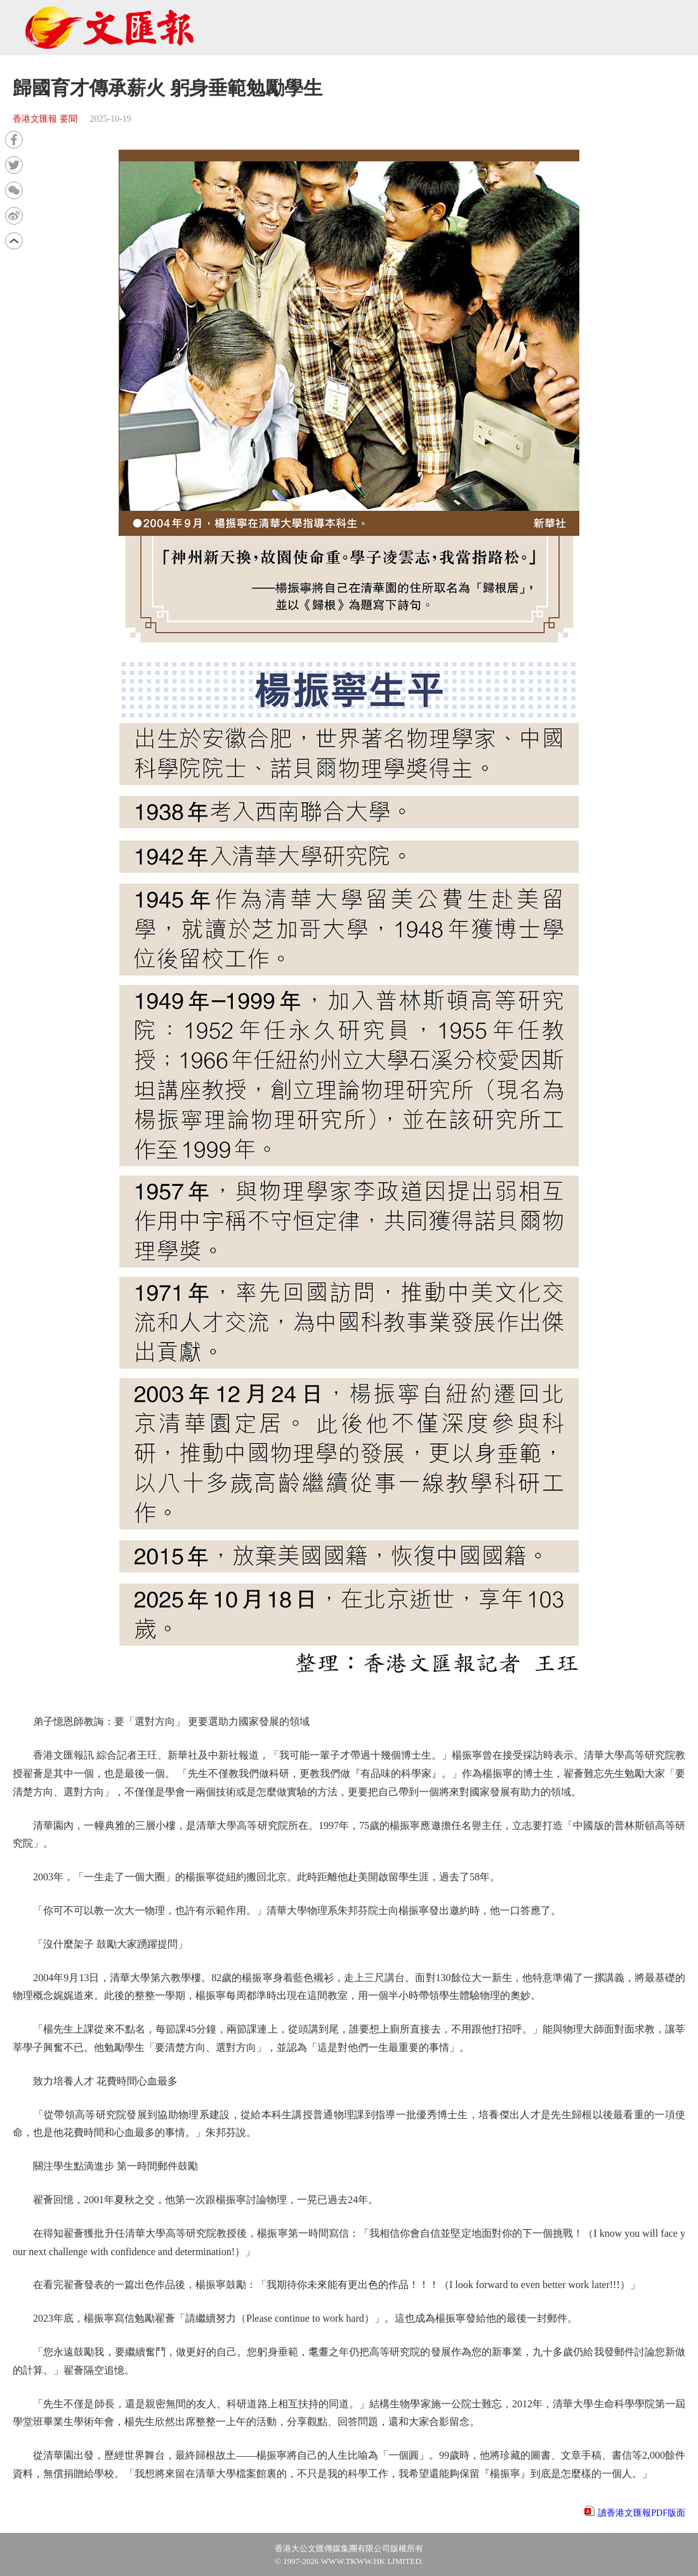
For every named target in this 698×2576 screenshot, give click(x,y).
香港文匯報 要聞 (45, 119)
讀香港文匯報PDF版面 (641, 2513)
